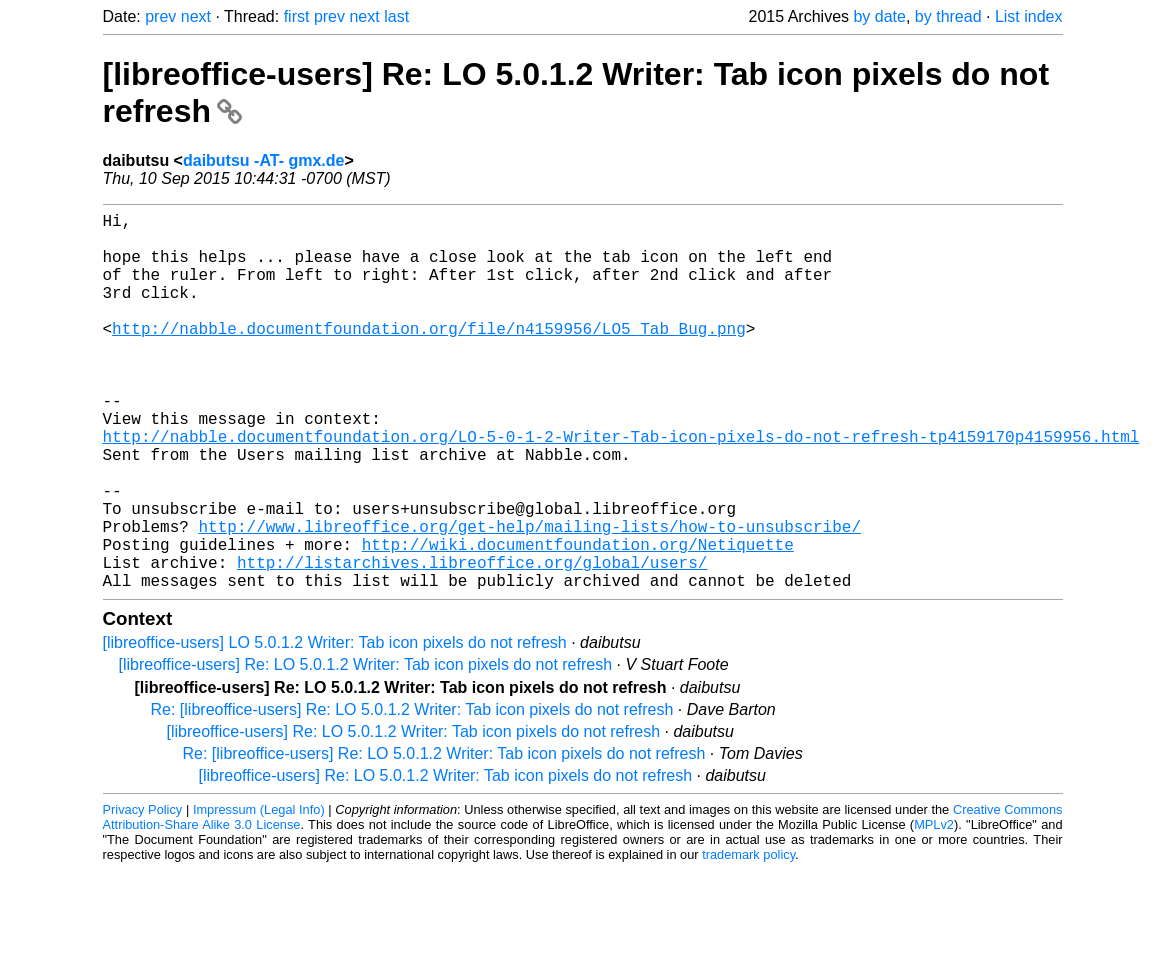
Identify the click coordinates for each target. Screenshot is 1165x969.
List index (1029, 16)
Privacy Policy (143, 893)
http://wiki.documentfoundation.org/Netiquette (578, 620)
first (297, 16)
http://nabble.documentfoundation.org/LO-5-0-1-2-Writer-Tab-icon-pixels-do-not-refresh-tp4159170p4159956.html (621, 488)
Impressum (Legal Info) (259, 893)
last (396, 16)
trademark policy (748, 938)
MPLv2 (934, 908)
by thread (948, 16)
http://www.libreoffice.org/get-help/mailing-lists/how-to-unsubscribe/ (530, 598)
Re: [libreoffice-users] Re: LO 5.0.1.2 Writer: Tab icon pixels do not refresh (412, 793)
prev (160, 16)
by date (879, 16)
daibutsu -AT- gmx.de (263, 160)
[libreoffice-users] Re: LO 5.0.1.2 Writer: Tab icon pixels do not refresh (366, 748)
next (196, 16)
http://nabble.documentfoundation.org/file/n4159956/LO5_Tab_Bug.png (429, 356)
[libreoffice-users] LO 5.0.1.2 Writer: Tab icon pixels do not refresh (335, 726)
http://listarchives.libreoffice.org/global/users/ (472, 642)
